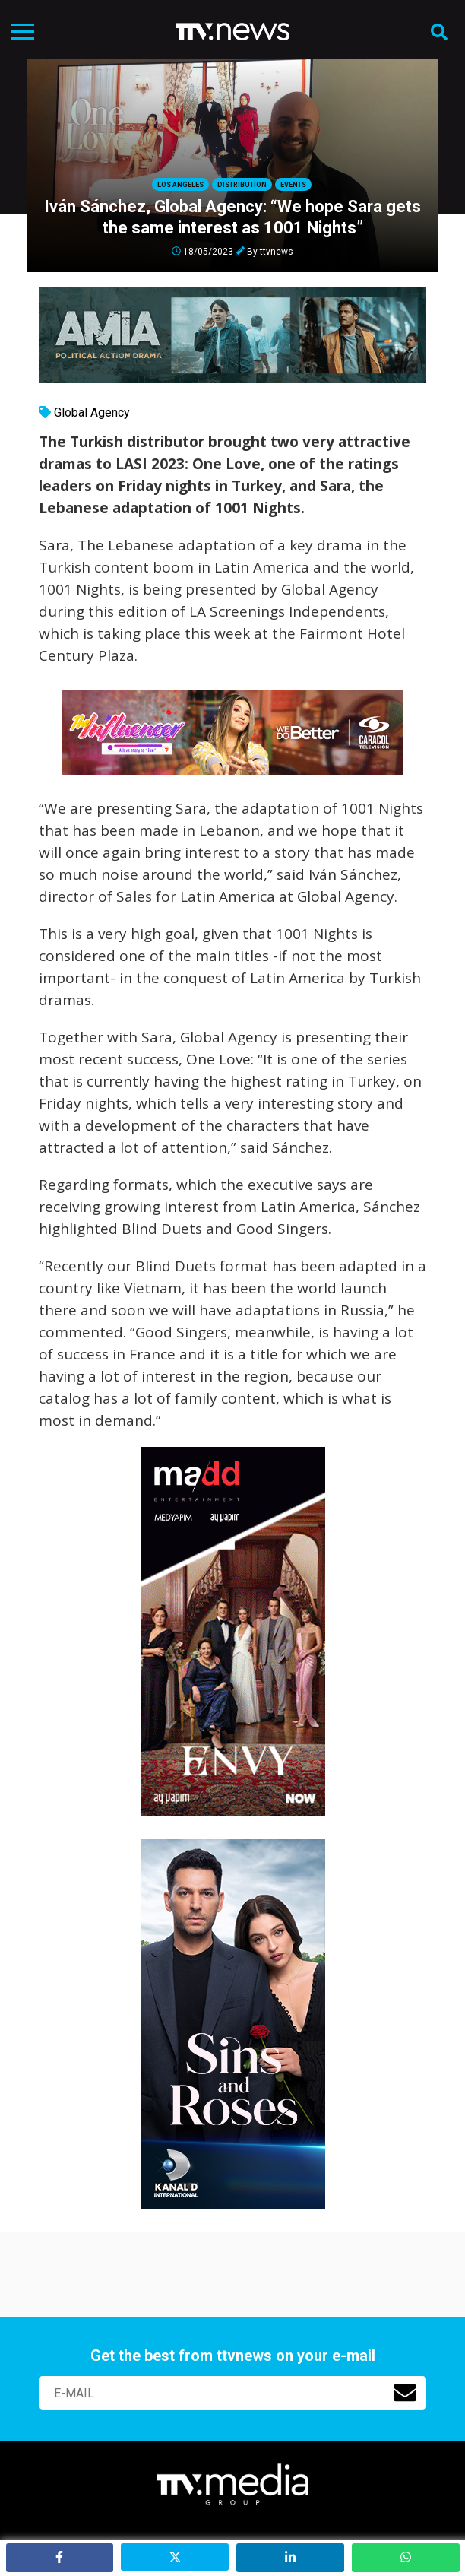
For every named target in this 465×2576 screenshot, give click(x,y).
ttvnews (276, 251)
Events (293, 185)
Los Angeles (180, 185)
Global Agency (92, 412)
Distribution (242, 185)
